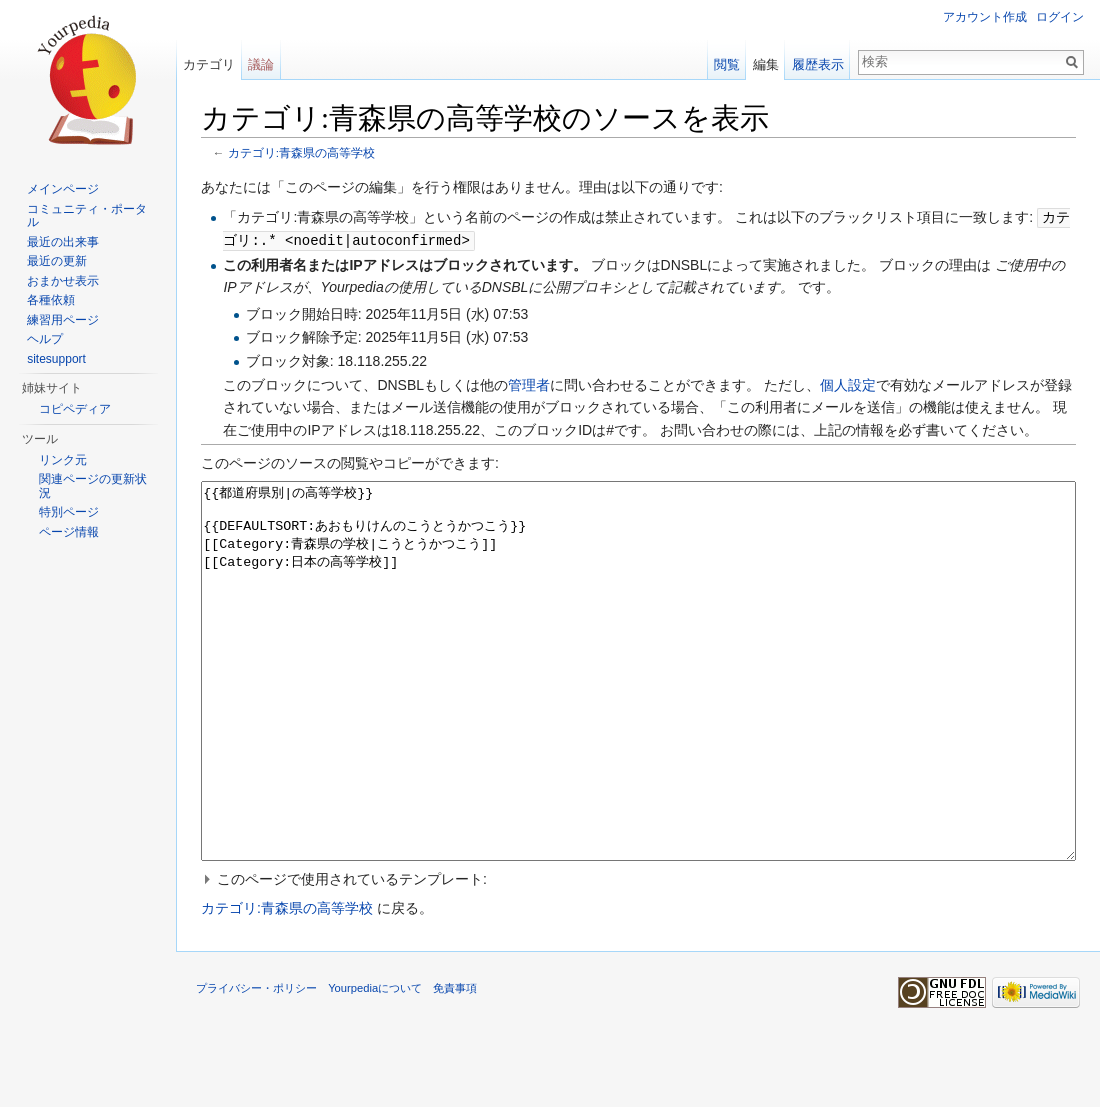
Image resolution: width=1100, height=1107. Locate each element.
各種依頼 (51, 300)
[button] (638, 952)
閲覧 (727, 64)
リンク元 (63, 460)
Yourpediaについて (375, 1061)
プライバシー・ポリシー (256, 1061)
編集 (766, 64)
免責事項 (455, 1061)
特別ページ (69, 512)
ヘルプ (45, 339)
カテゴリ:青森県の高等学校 (301, 152)
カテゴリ (209, 64)
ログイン (1060, 17)
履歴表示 (818, 64)
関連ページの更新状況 (93, 486)
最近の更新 (57, 261)
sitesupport (56, 359)
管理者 (529, 383)
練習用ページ (63, 320)
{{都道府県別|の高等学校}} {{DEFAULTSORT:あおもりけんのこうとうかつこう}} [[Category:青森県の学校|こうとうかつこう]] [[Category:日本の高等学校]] (638, 706)
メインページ (63, 189)
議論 (261, 64)
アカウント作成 (985, 17)
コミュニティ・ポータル (87, 216)
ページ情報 (69, 532)
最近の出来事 (63, 242)
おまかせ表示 (63, 281)
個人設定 (848, 383)
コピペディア (75, 409)
